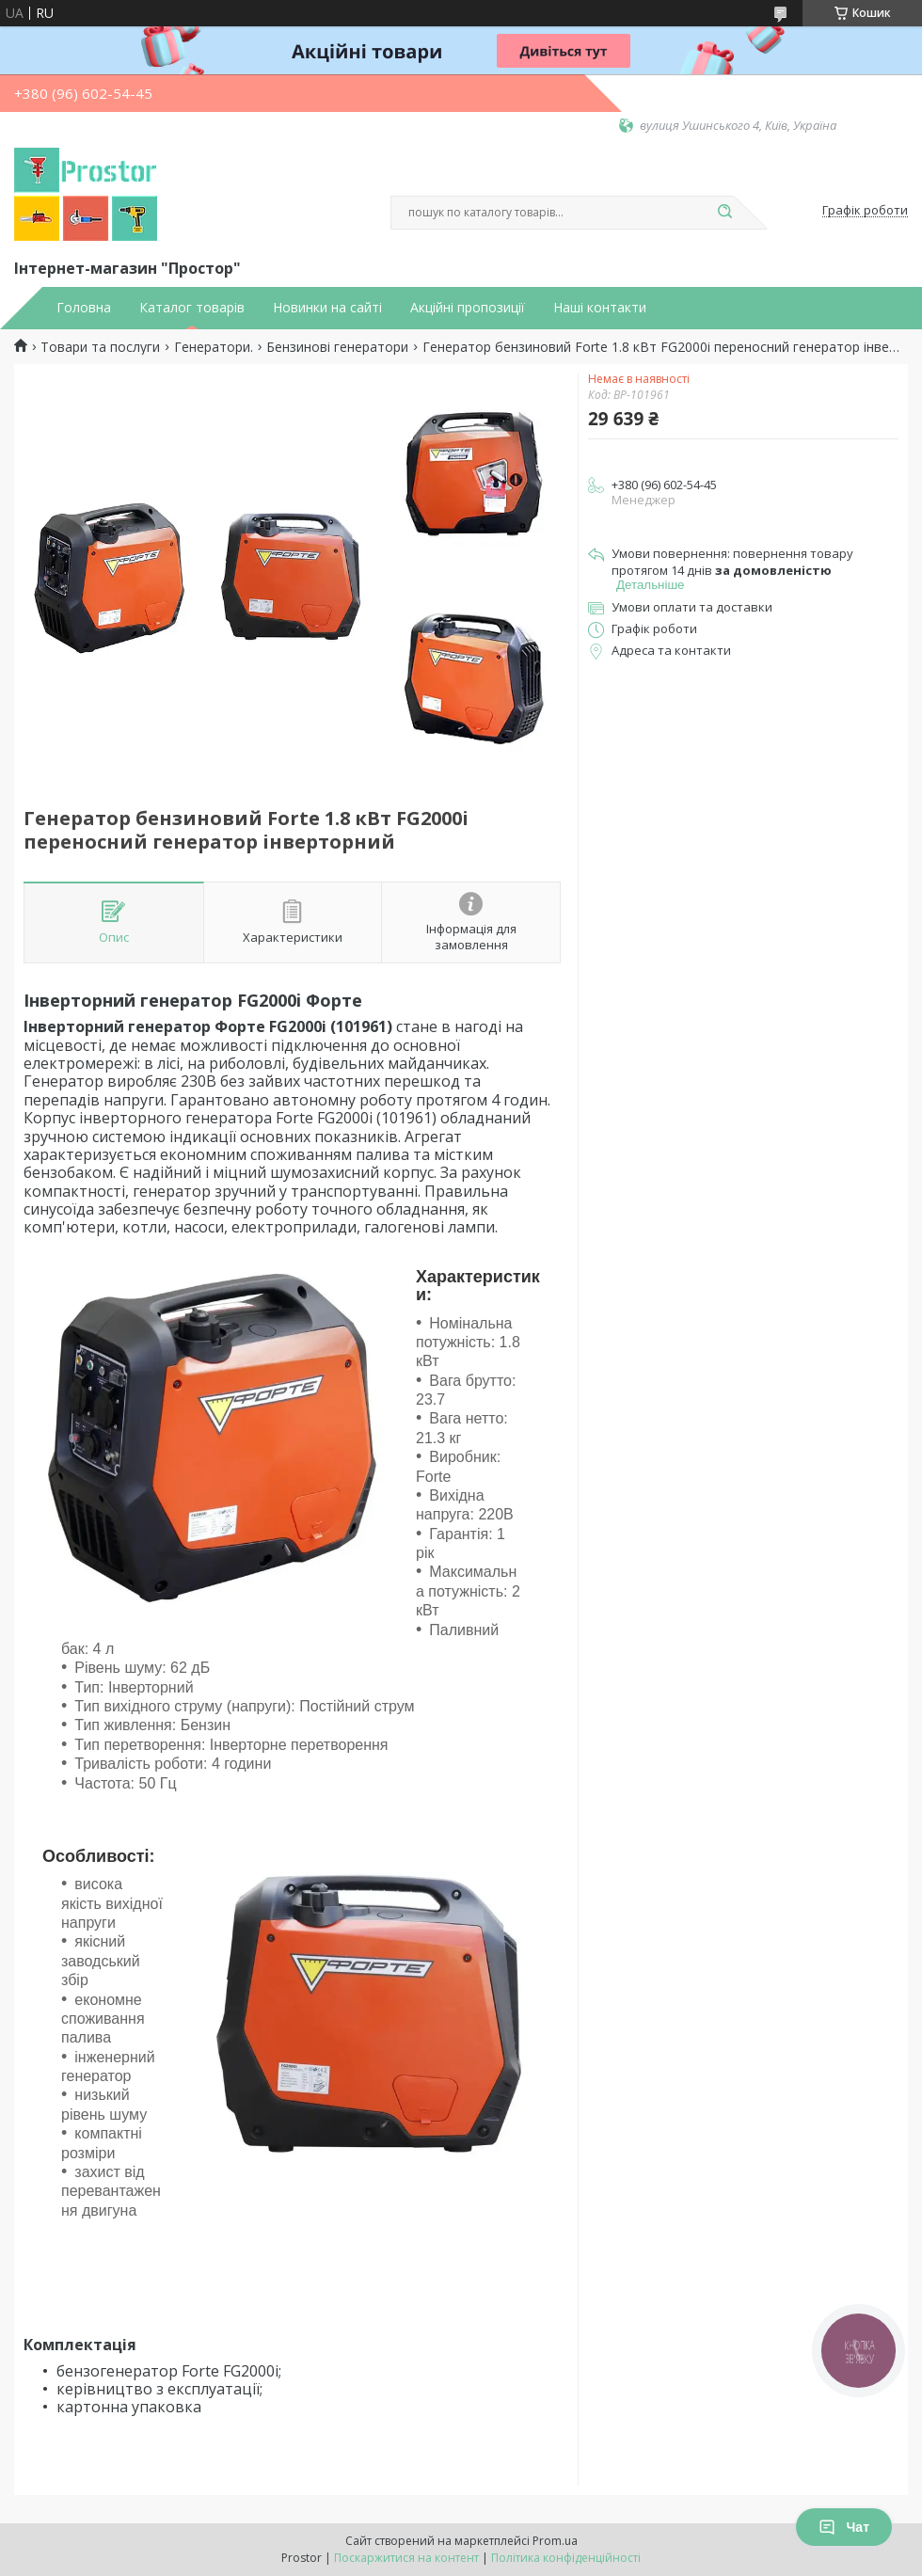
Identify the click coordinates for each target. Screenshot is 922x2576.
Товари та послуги (100, 347)
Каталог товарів (192, 307)
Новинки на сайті (327, 307)
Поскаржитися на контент (406, 2558)
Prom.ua (555, 2541)
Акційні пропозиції (467, 307)
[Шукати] (724, 213)
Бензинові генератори (337, 347)
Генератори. (213, 347)
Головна (83, 307)
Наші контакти (599, 307)
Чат (844, 2527)
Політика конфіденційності (566, 2558)
